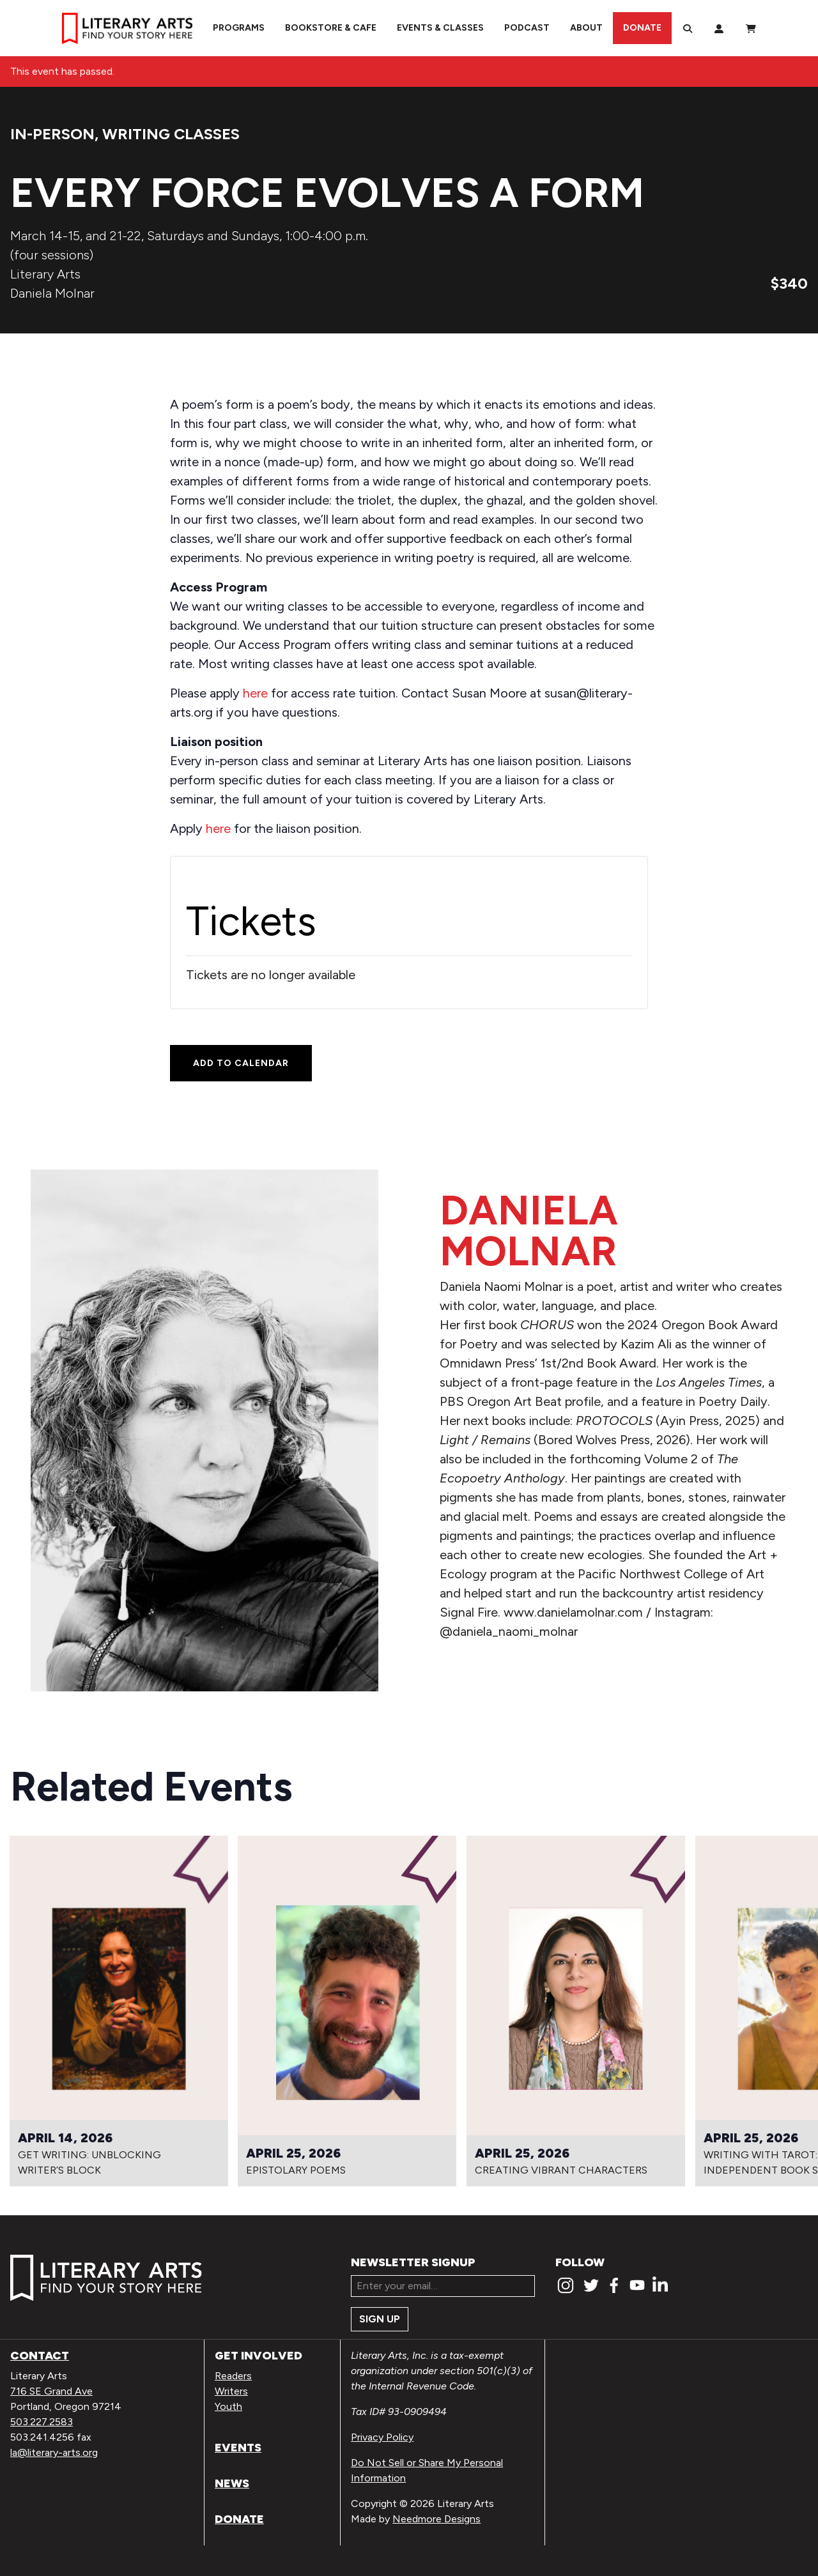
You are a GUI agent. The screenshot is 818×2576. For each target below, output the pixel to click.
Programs (239, 27)
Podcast (527, 27)
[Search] (688, 28)
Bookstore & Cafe (330, 27)
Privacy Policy (382, 2437)
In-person (52, 134)
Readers (233, 2376)
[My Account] (719, 28)
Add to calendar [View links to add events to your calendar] (241, 1063)
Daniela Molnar (52, 293)
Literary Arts (45, 274)
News (232, 2483)
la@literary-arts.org (54, 2452)
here (255, 693)
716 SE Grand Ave (51, 2391)
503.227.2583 (41, 2422)
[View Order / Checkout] (751, 28)
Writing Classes (171, 134)
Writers (231, 2391)
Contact (39, 2356)
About (586, 27)
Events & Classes (440, 27)
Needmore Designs (436, 2519)
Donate (642, 27)
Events (238, 2448)
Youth (228, 2406)
